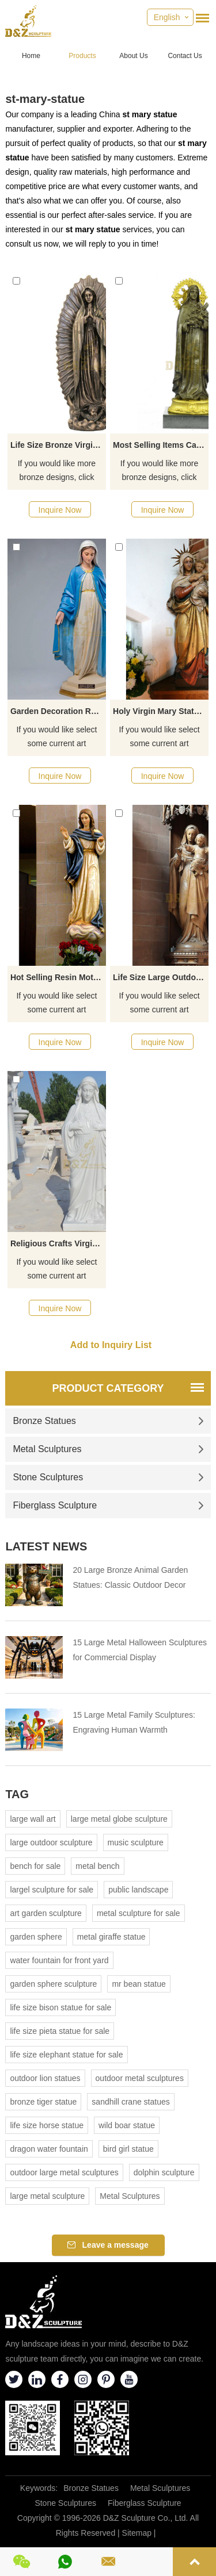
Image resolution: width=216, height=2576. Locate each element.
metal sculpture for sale (138, 1913)
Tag (17, 1794)
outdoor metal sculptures (140, 2078)
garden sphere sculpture (53, 1983)
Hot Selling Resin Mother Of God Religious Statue (58, 977)
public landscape (138, 1889)
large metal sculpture (47, 2196)
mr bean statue (138, 1983)
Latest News (46, 1546)
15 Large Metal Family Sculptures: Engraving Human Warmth (134, 1722)
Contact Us (185, 56)
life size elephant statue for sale (66, 2054)
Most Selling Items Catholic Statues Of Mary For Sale (161, 445)
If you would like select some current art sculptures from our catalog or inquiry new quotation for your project (56, 737)
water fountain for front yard (59, 1960)
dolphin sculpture (164, 2172)
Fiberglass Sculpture (108, 1505)
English (167, 17)
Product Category (108, 1388)
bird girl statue (128, 2148)
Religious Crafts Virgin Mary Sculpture (58, 1243)
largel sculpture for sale (51, 1889)
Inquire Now (60, 510)
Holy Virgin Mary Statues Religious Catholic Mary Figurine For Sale (161, 711)
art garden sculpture (46, 1913)
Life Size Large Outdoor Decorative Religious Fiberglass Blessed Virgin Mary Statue (161, 977)
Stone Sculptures (108, 1477)
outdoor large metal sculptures (64, 2172)
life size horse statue (47, 2125)
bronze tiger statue (43, 2101)
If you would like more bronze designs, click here (57, 471)
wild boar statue (126, 2125)
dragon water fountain (49, 2148)
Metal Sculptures (108, 1449)
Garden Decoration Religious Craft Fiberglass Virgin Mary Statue (58, 711)
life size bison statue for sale (60, 2007)
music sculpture (136, 1842)
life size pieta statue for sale (59, 2031)
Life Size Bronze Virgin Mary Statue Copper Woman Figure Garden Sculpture (58, 445)
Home (31, 56)
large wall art (32, 1818)
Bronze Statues (108, 1421)
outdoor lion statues (45, 2078)
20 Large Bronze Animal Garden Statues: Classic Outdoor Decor (130, 1577)
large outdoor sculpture (51, 1842)
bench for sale (35, 1866)
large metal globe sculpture (119, 1818)
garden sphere (36, 1936)
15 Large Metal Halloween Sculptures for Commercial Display (140, 1650)
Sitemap (136, 2532)
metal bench (97, 1866)
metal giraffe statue (111, 1936)
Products (82, 56)
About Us (133, 56)
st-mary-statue (45, 99)
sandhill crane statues (130, 2101)
